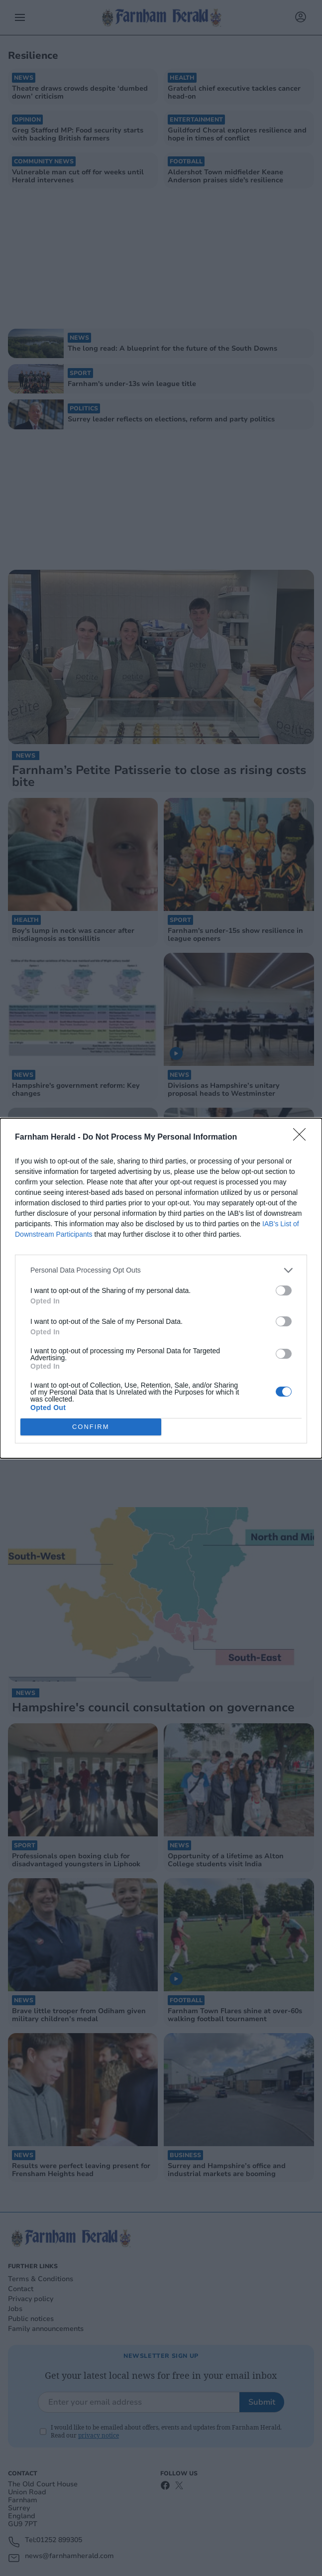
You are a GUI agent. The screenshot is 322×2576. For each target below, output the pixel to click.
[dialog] (161, 1288)
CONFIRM (90, 1426)
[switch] (284, 1290)
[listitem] (161, 1270)
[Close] (302, 1137)
